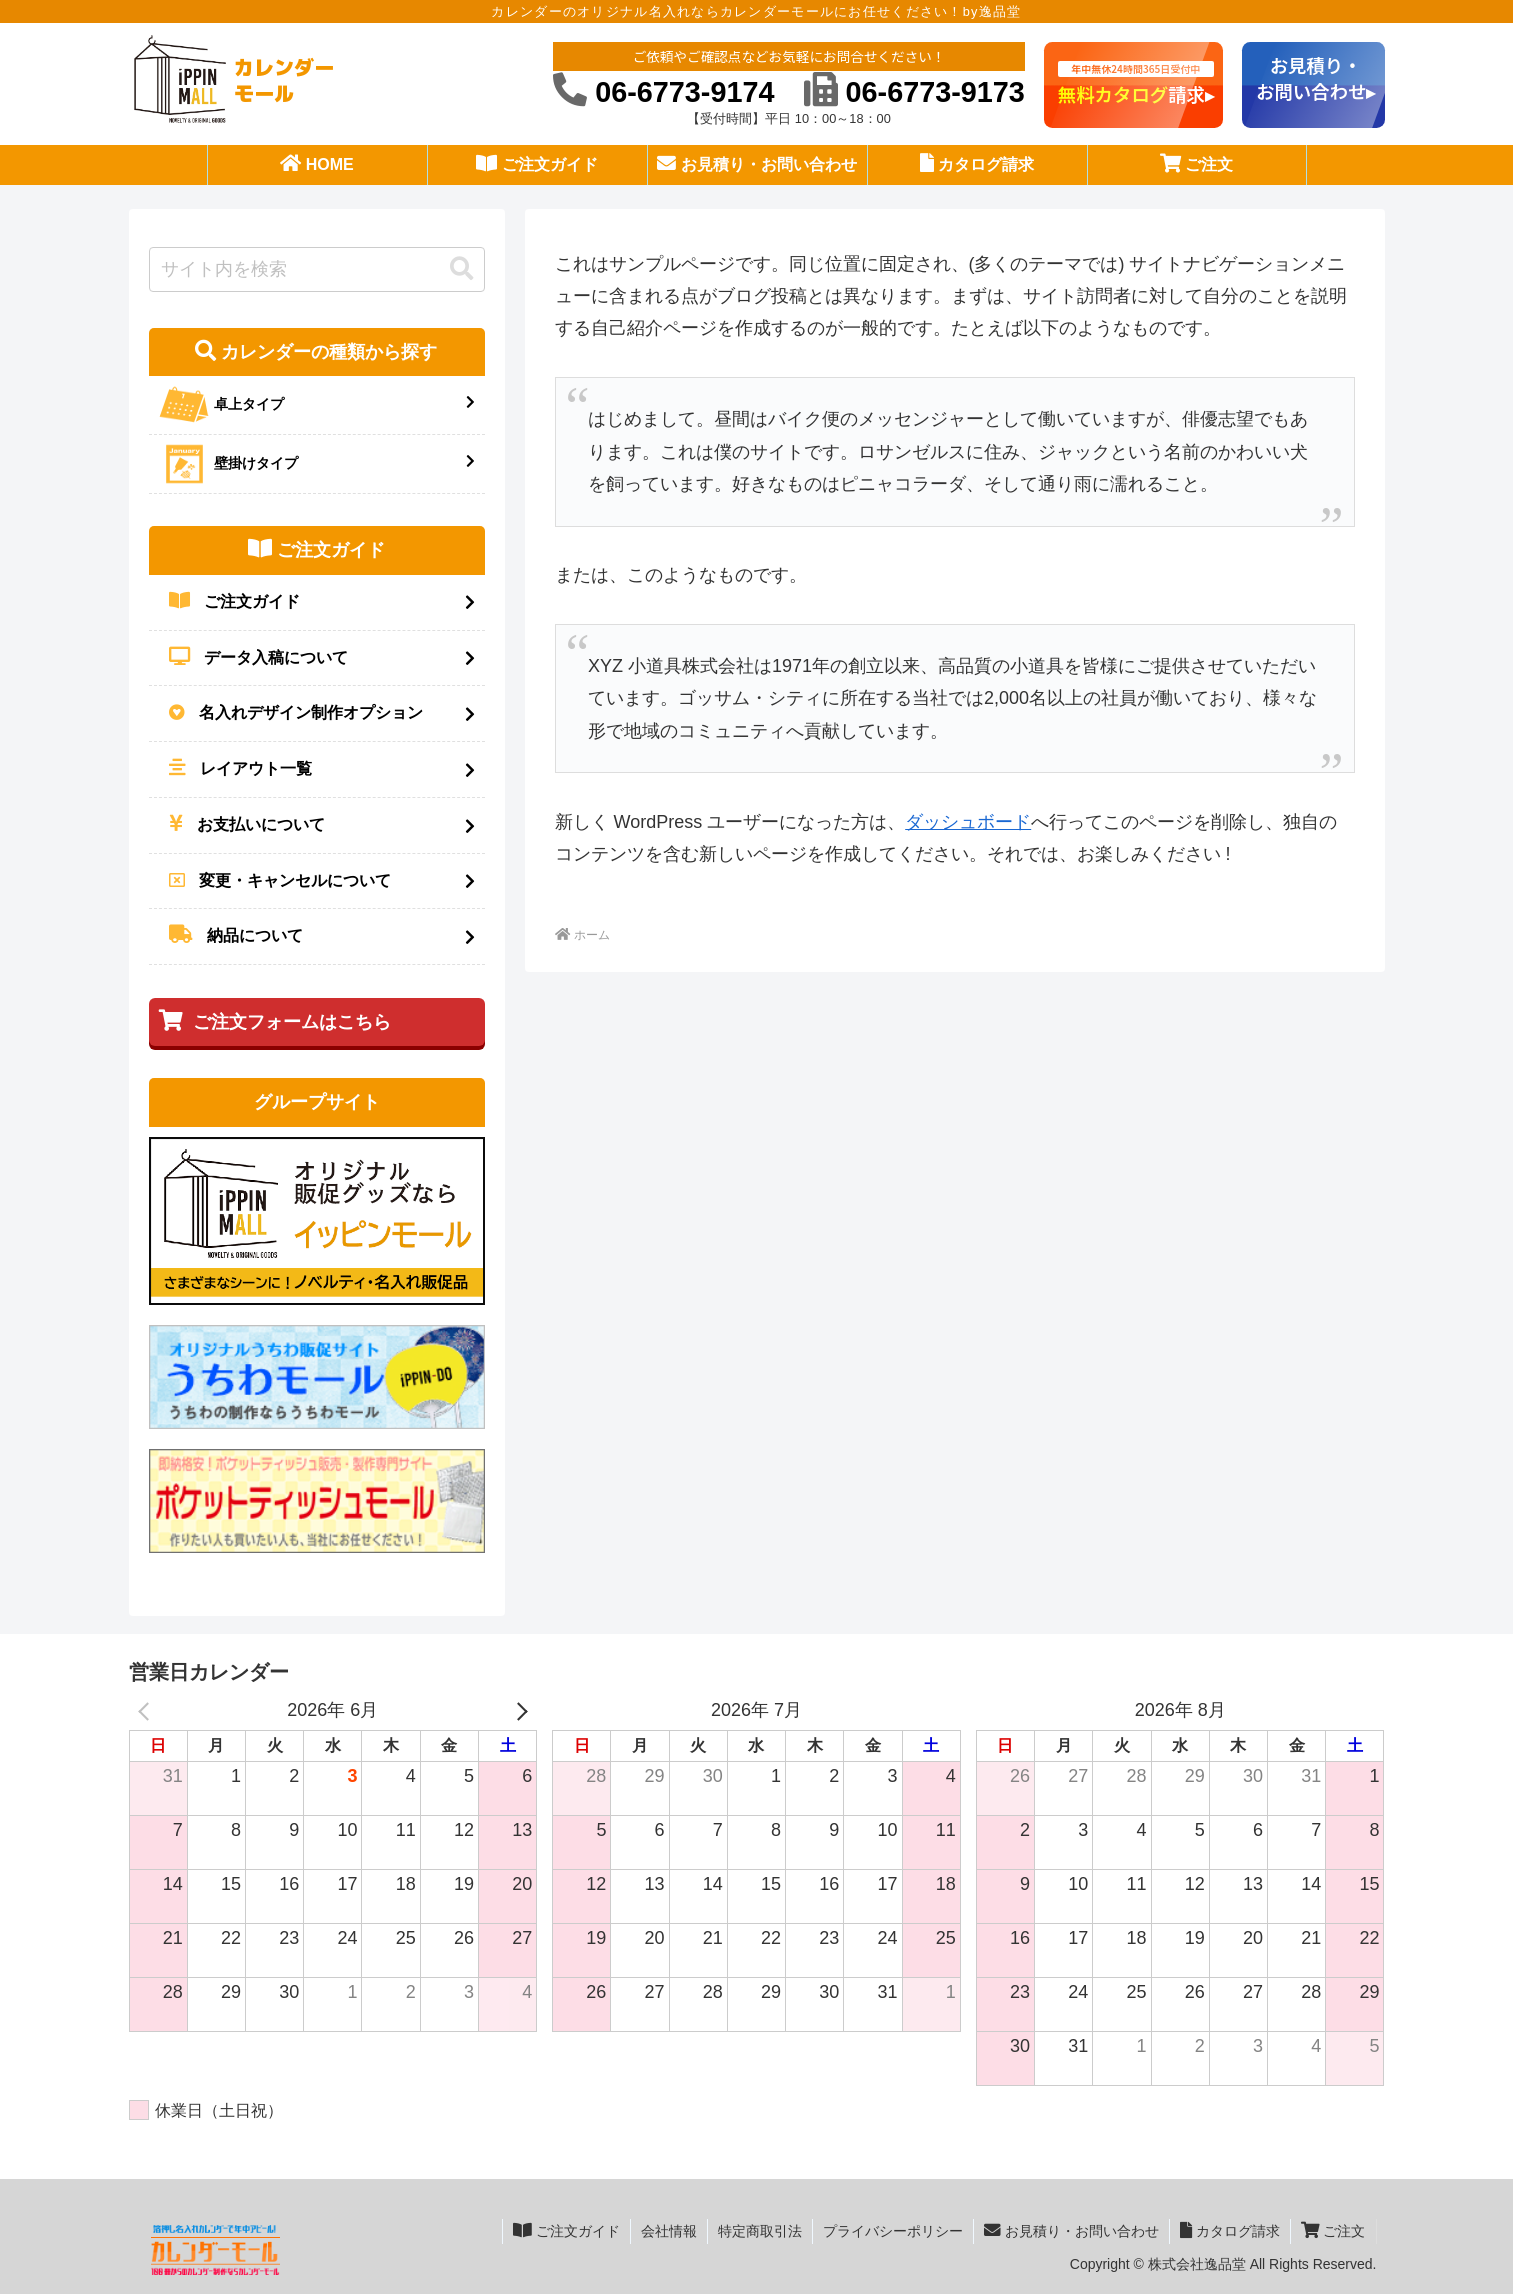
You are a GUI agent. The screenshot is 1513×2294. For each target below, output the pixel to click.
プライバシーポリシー (893, 2231)
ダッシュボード (968, 822)
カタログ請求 (1230, 2230)
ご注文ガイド (566, 2230)
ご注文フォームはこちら (275, 1021)
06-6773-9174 (663, 92)
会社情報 (669, 2231)
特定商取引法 (760, 2231)
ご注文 (1333, 2230)
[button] (462, 269)
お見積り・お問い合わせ (1071, 2230)
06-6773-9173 (914, 92)
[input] (317, 269)
